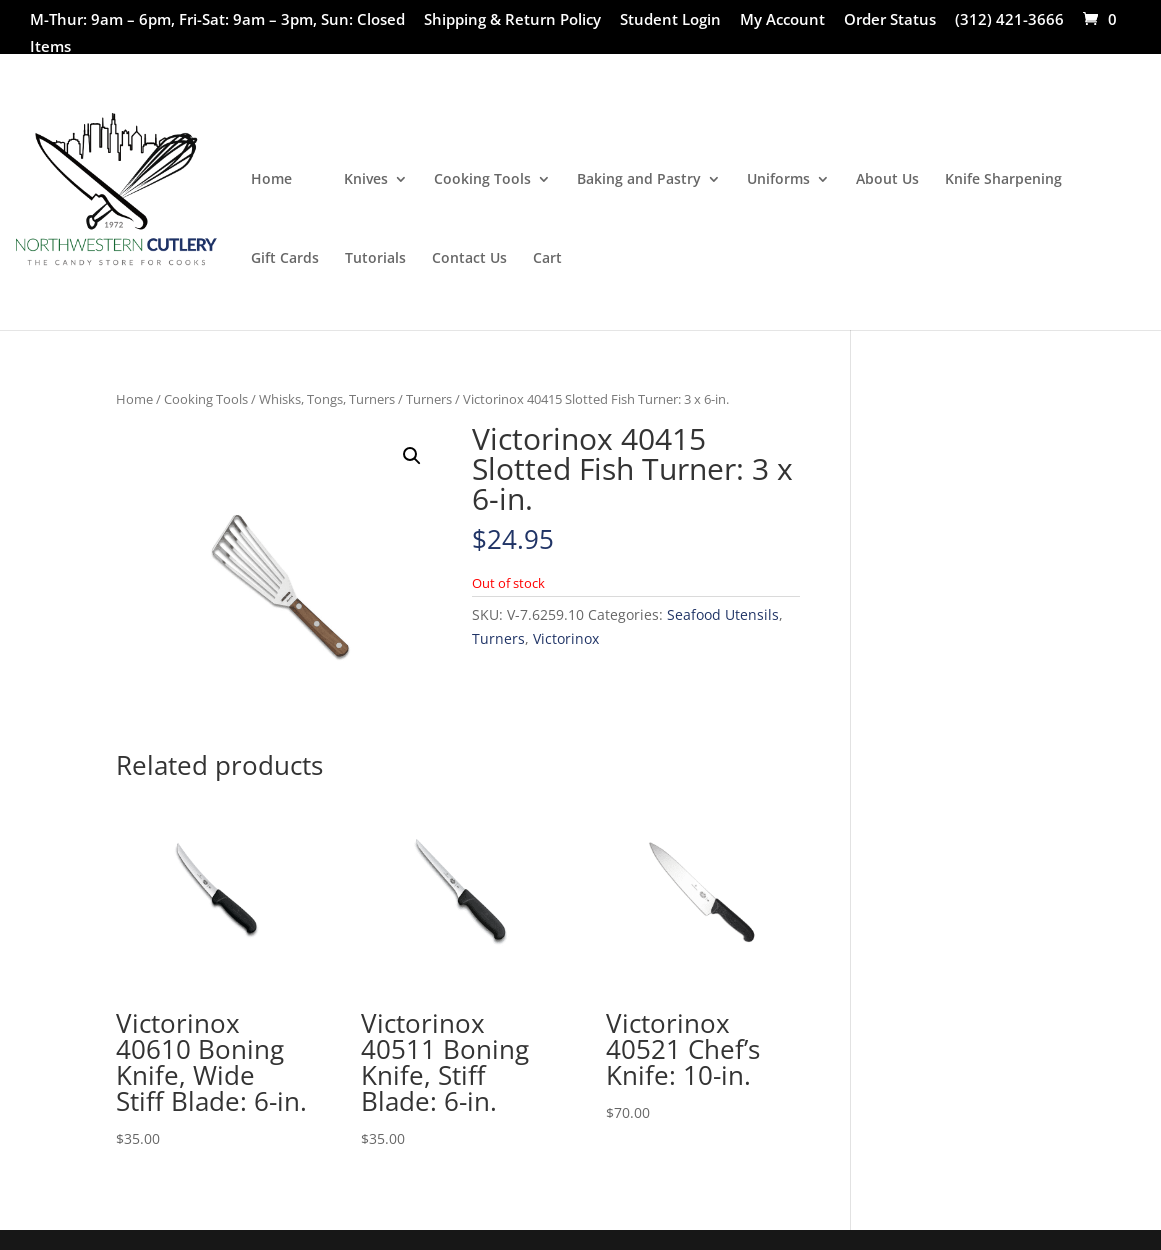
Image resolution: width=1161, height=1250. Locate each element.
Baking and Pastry (639, 180)
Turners (429, 399)
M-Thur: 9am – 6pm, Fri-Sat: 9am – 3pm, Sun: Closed (217, 20)
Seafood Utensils (723, 614)
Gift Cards (285, 259)
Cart (547, 259)
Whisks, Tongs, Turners (327, 399)
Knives (366, 180)
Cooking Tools (482, 180)
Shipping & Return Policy (512, 20)
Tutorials (375, 259)
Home (271, 180)
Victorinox (566, 638)
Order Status (890, 20)
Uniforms (778, 180)
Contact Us (469, 259)
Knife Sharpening (1003, 180)
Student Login (670, 20)
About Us (887, 180)
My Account (782, 20)
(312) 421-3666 (1009, 20)
